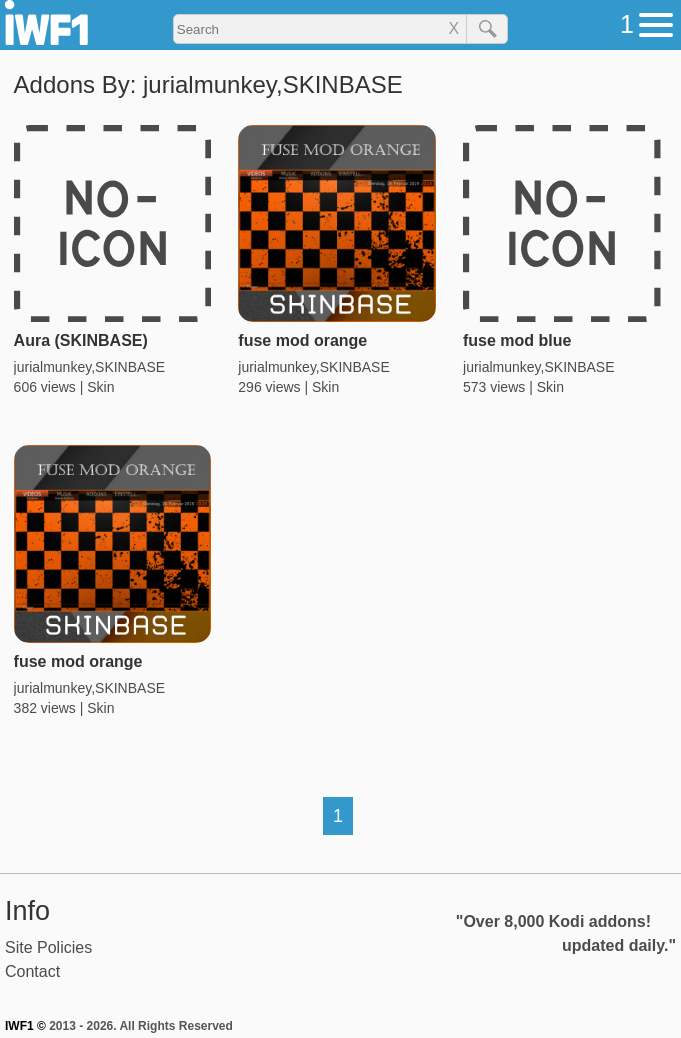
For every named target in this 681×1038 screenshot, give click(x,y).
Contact (32, 971)
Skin (100, 387)
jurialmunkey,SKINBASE (89, 367)
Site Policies (48, 947)
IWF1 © (25, 1026)
